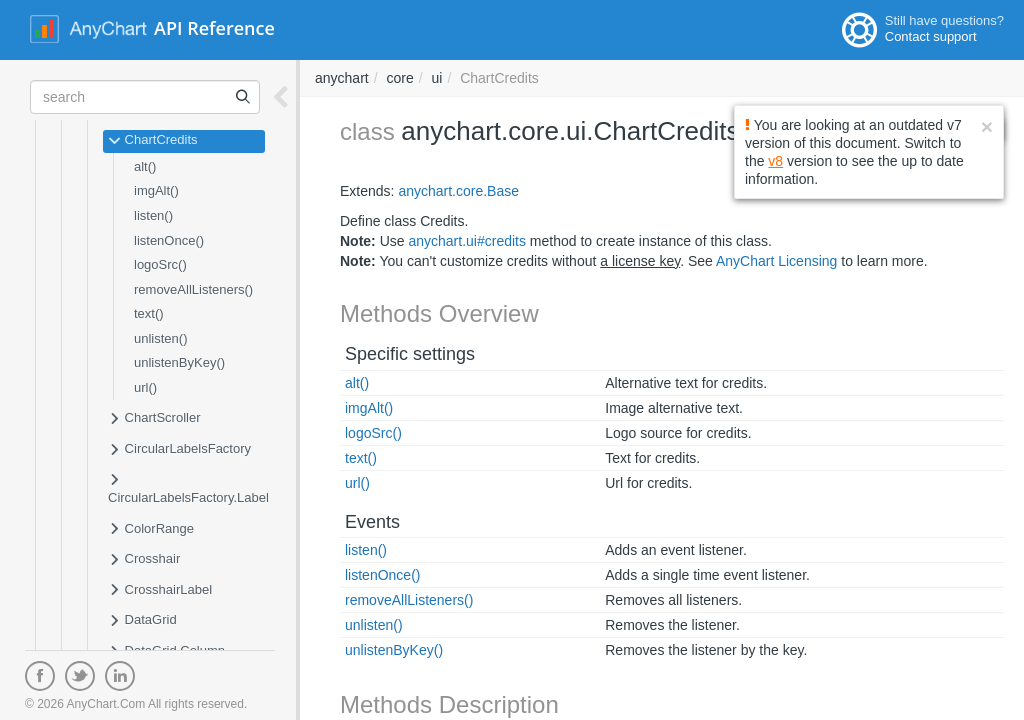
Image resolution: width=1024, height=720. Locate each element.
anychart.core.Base (458, 191)
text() (149, 313)
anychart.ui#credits (467, 241)
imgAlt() (156, 190)
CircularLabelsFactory (179, 450)
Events (372, 522)
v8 (775, 161)
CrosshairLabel (160, 591)
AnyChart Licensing (776, 261)
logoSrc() (160, 264)
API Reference (214, 28)
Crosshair (144, 560)
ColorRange (151, 530)
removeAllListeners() (193, 289)
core (399, 78)
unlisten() (160, 338)
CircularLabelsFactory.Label (188, 488)
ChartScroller (154, 419)
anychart (342, 78)
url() (145, 387)
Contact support (931, 36)
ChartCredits (153, 141)
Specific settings (410, 354)
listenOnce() (169, 240)
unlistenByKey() (179, 362)
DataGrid (142, 621)
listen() (153, 215)
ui (437, 78)
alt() (145, 166)
